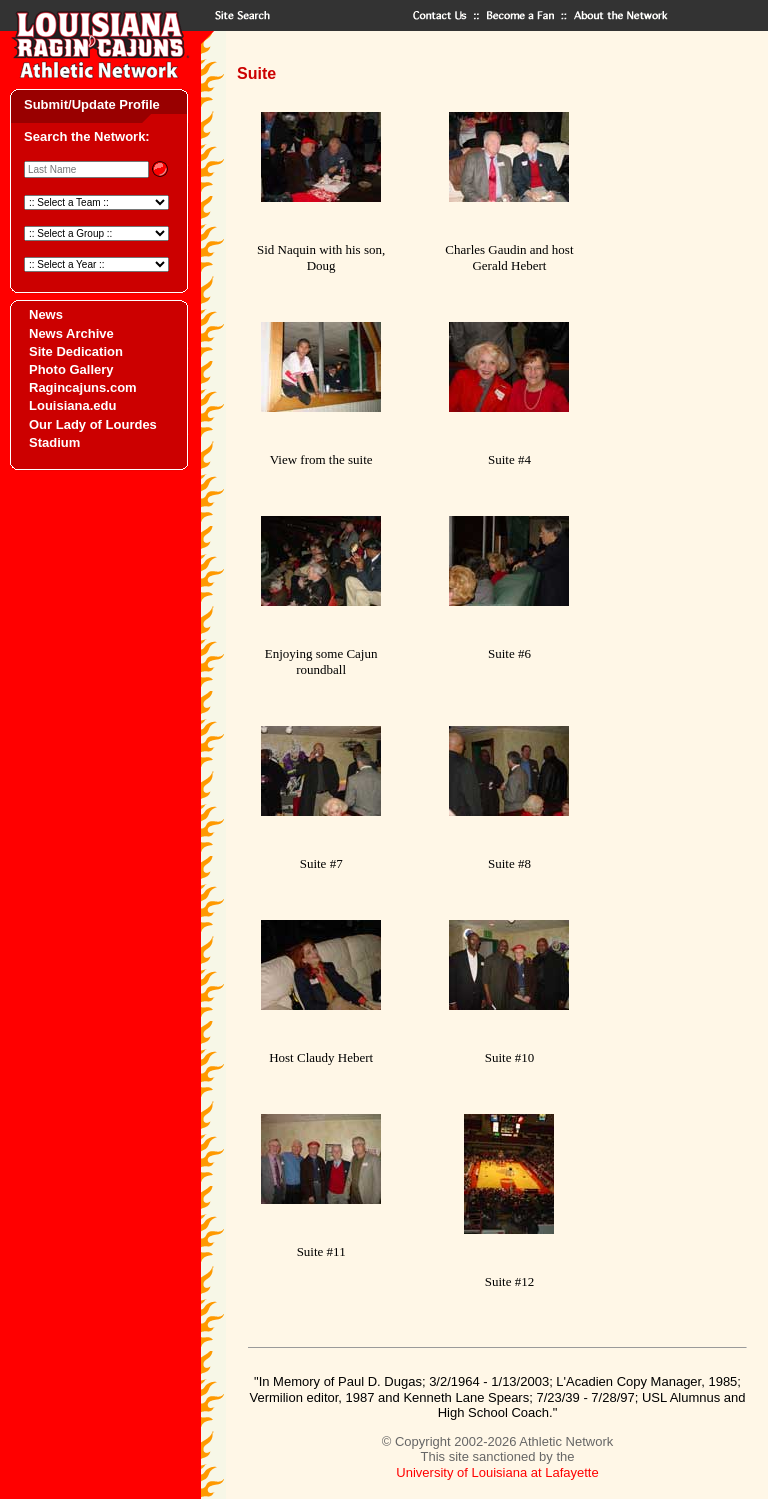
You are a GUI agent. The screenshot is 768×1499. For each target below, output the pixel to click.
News (46, 314)
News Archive (71, 333)
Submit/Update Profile (92, 104)
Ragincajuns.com (83, 387)
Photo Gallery (71, 369)
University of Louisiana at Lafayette (497, 1472)
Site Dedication (76, 351)
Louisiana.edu (72, 405)
